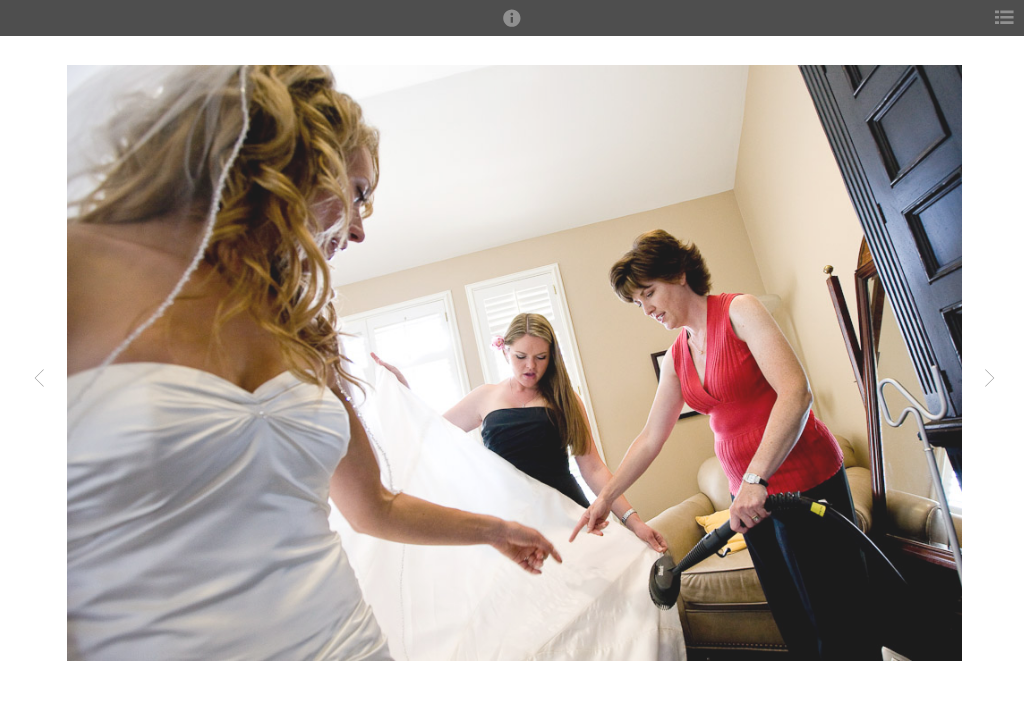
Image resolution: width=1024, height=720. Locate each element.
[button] (512, 27)
